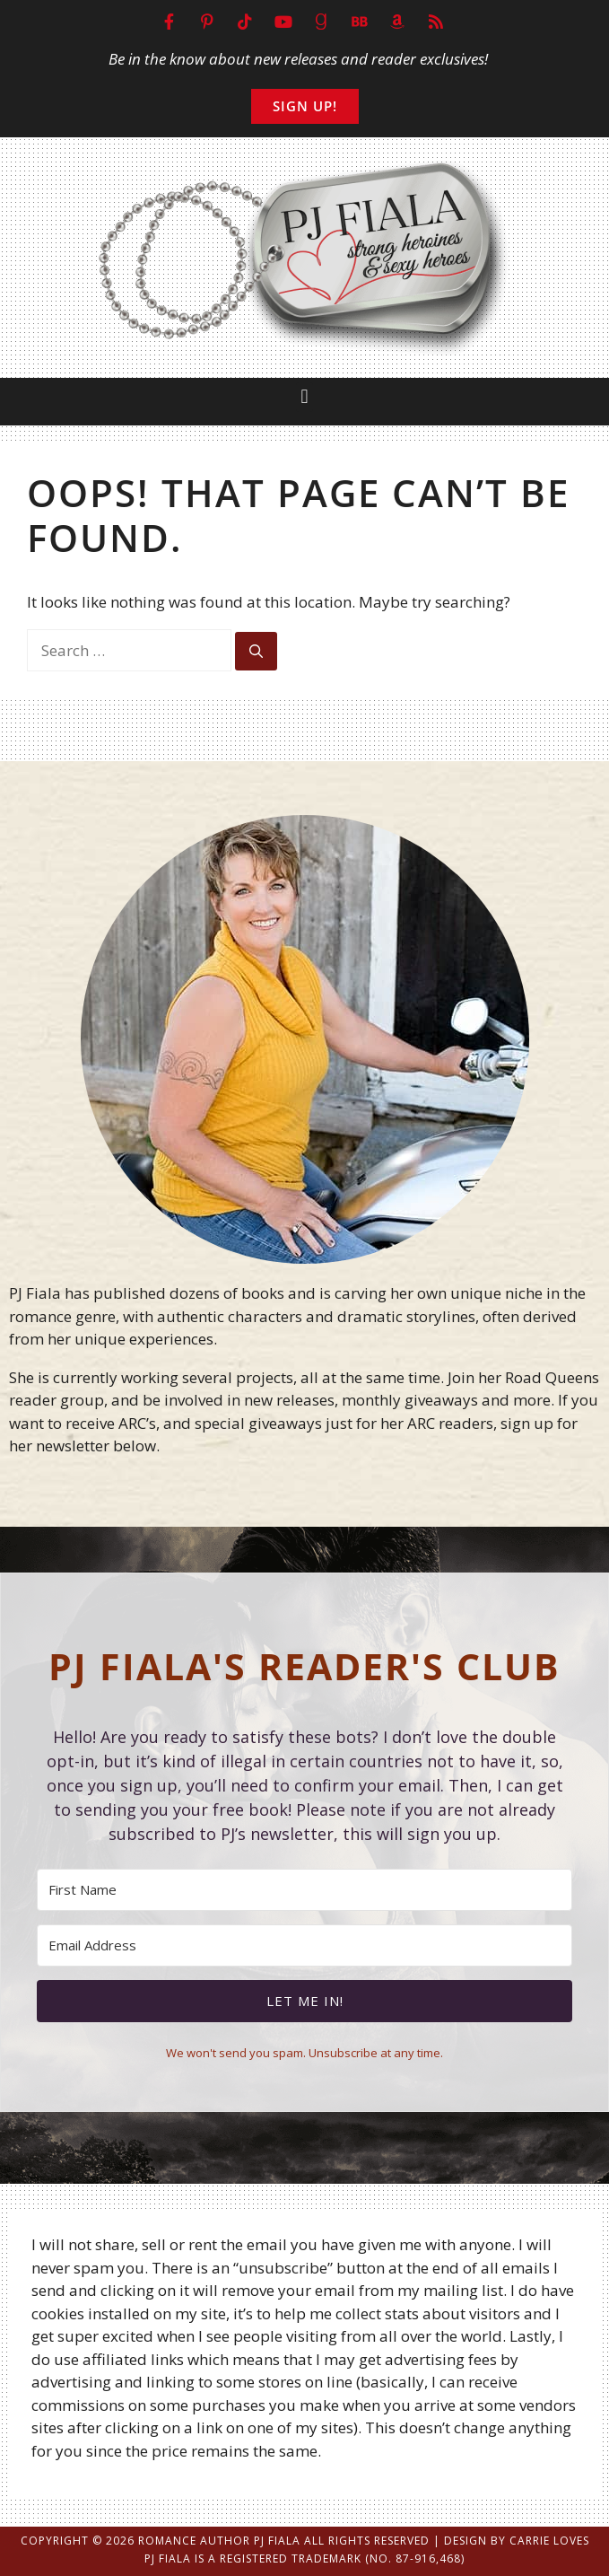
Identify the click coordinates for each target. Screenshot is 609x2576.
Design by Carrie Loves (516, 2540)
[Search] (256, 651)
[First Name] (304, 1890)
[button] (304, 397)
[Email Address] (304, 1945)
